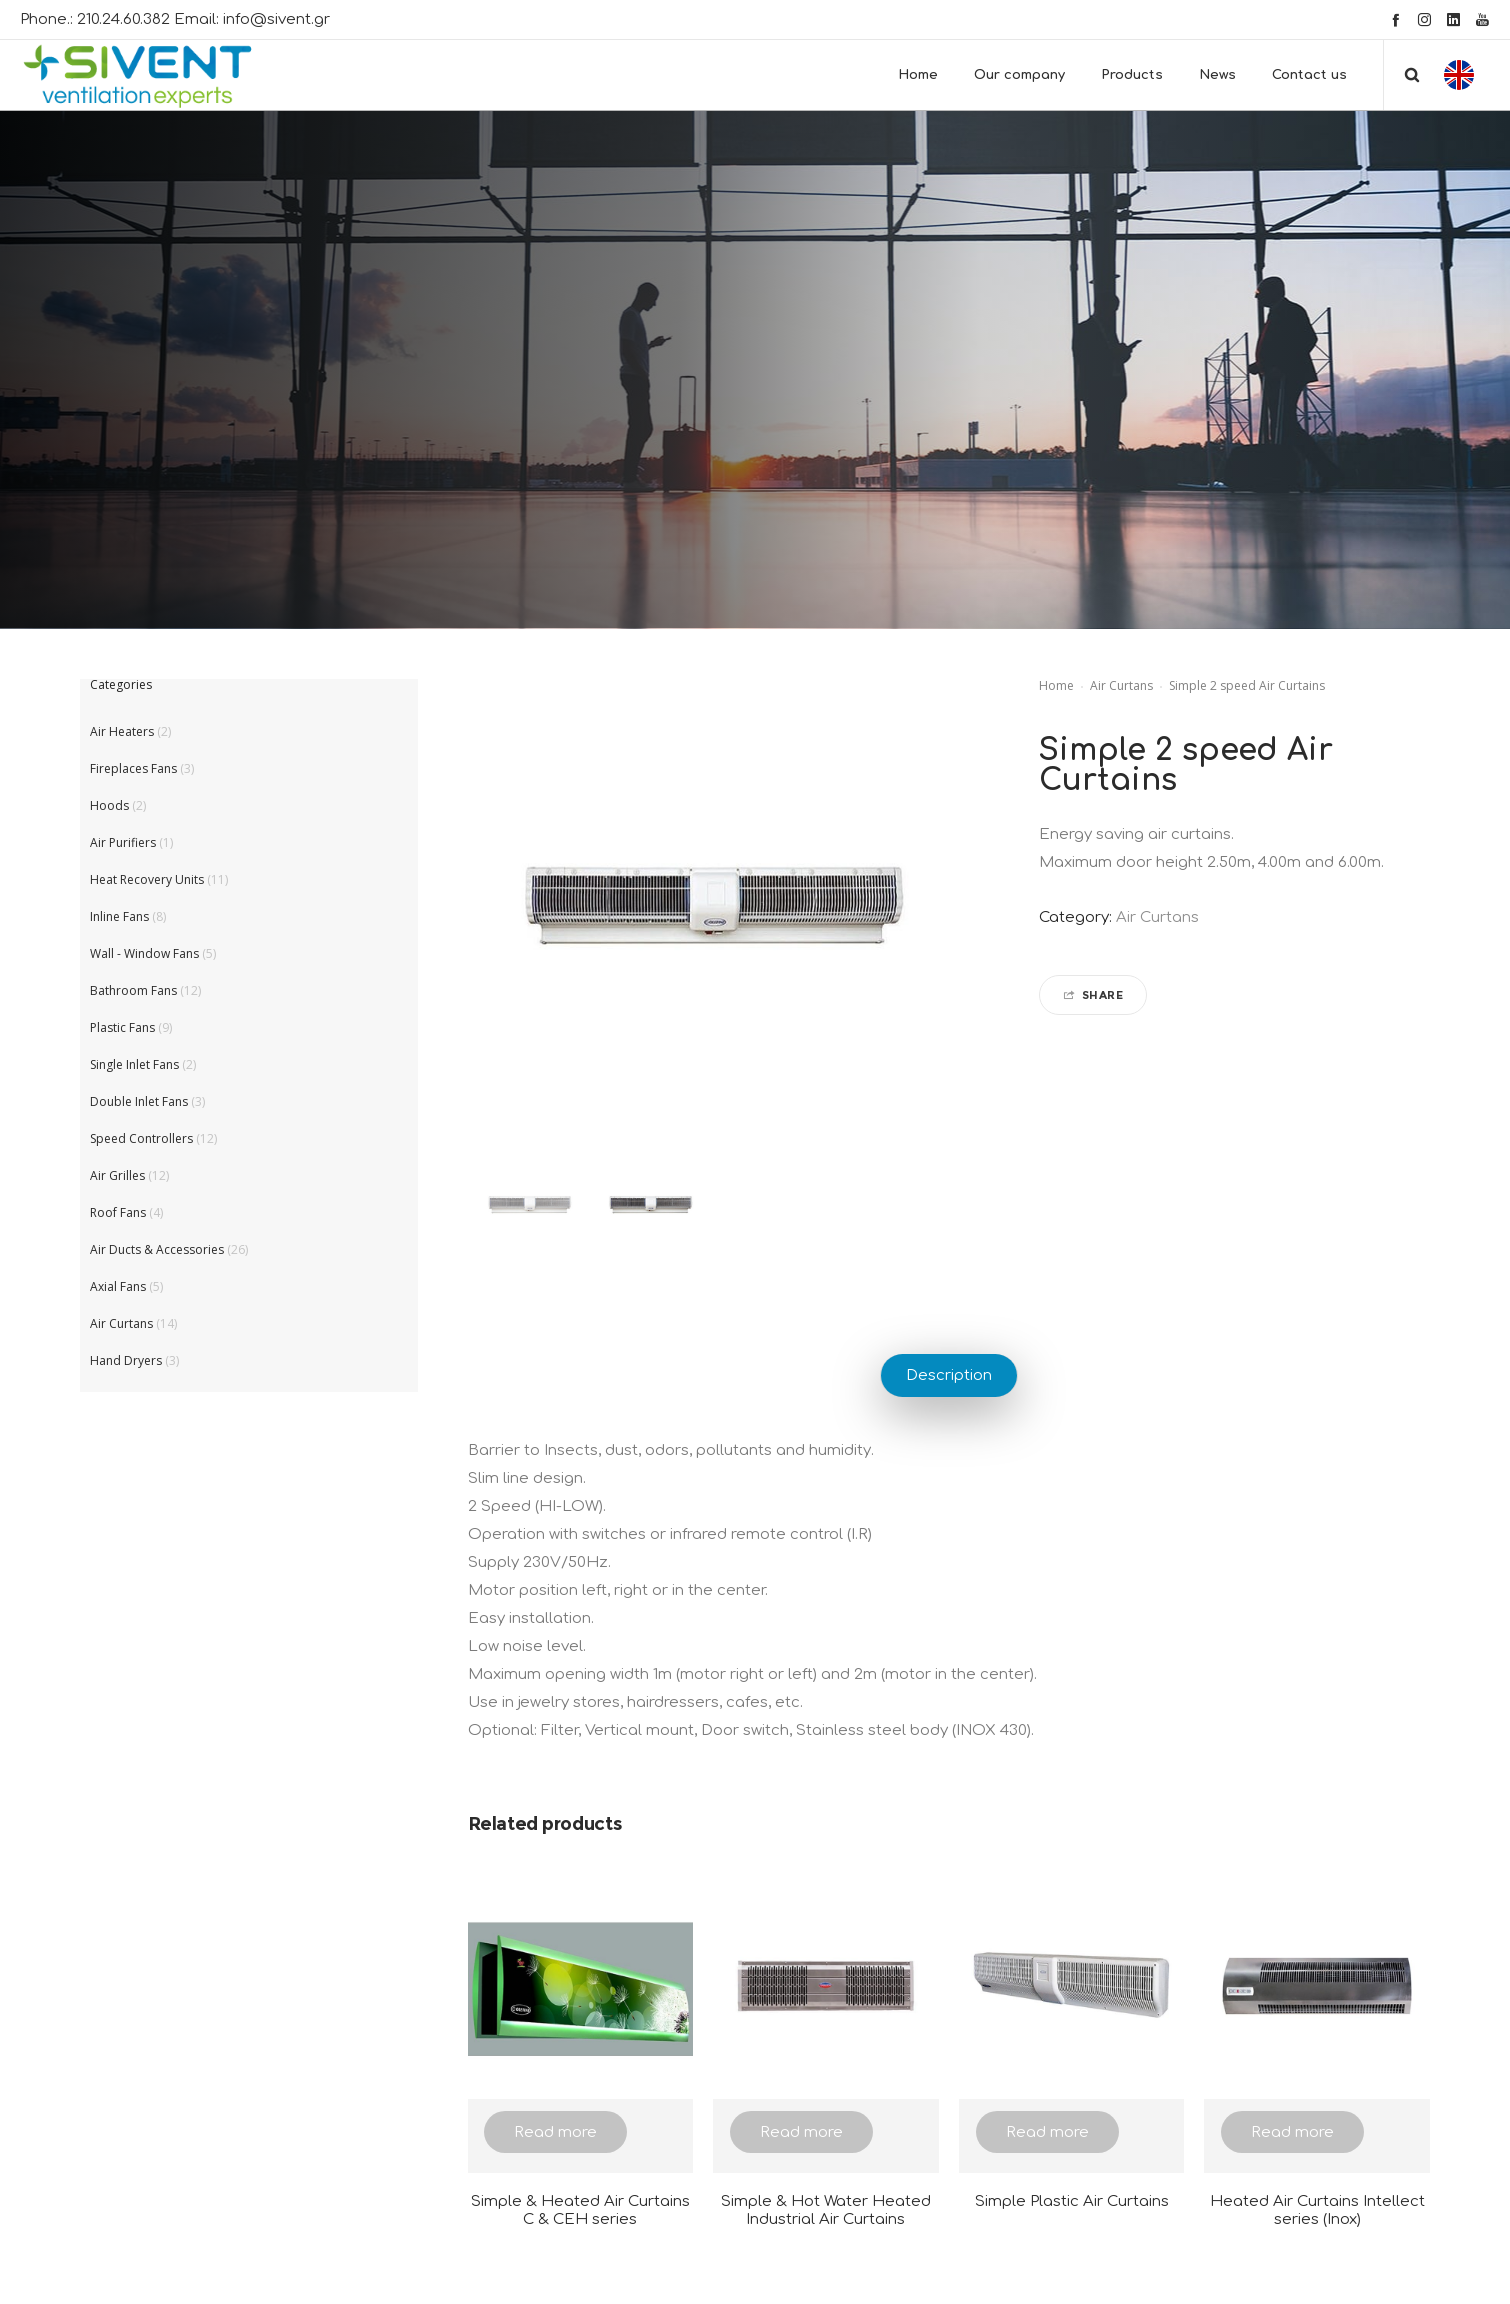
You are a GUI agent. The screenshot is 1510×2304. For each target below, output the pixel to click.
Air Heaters (122, 731)
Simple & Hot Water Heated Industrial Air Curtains (826, 2210)
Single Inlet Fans (134, 1064)
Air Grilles (117, 1175)
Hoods (109, 805)
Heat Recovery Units (147, 879)
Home (1056, 685)
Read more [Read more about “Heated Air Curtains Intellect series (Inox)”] (1292, 2132)
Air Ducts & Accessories (157, 1249)
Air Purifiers (123, 842)
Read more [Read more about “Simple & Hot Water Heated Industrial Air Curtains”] (801, 2132)
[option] (528, 1205)
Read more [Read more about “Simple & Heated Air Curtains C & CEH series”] (555, 2132)
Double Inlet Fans (139, 1101)
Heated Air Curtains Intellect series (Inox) (1317, 2210)
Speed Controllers (141, 1138)
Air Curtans (1121, 685)
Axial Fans (118, 1286)
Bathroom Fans (133, 990)
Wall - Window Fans (144, 953)
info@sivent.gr (276, 19)
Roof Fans (118, 1212)
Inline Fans (119, 916)
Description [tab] (949, 1375)
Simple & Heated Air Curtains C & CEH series (580, 2210)
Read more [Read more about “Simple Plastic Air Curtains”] (1047, 2132)
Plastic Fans (122, 1027)
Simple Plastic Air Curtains (1072, 2201)
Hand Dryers (126, 1360)
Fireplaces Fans (133, 768)
